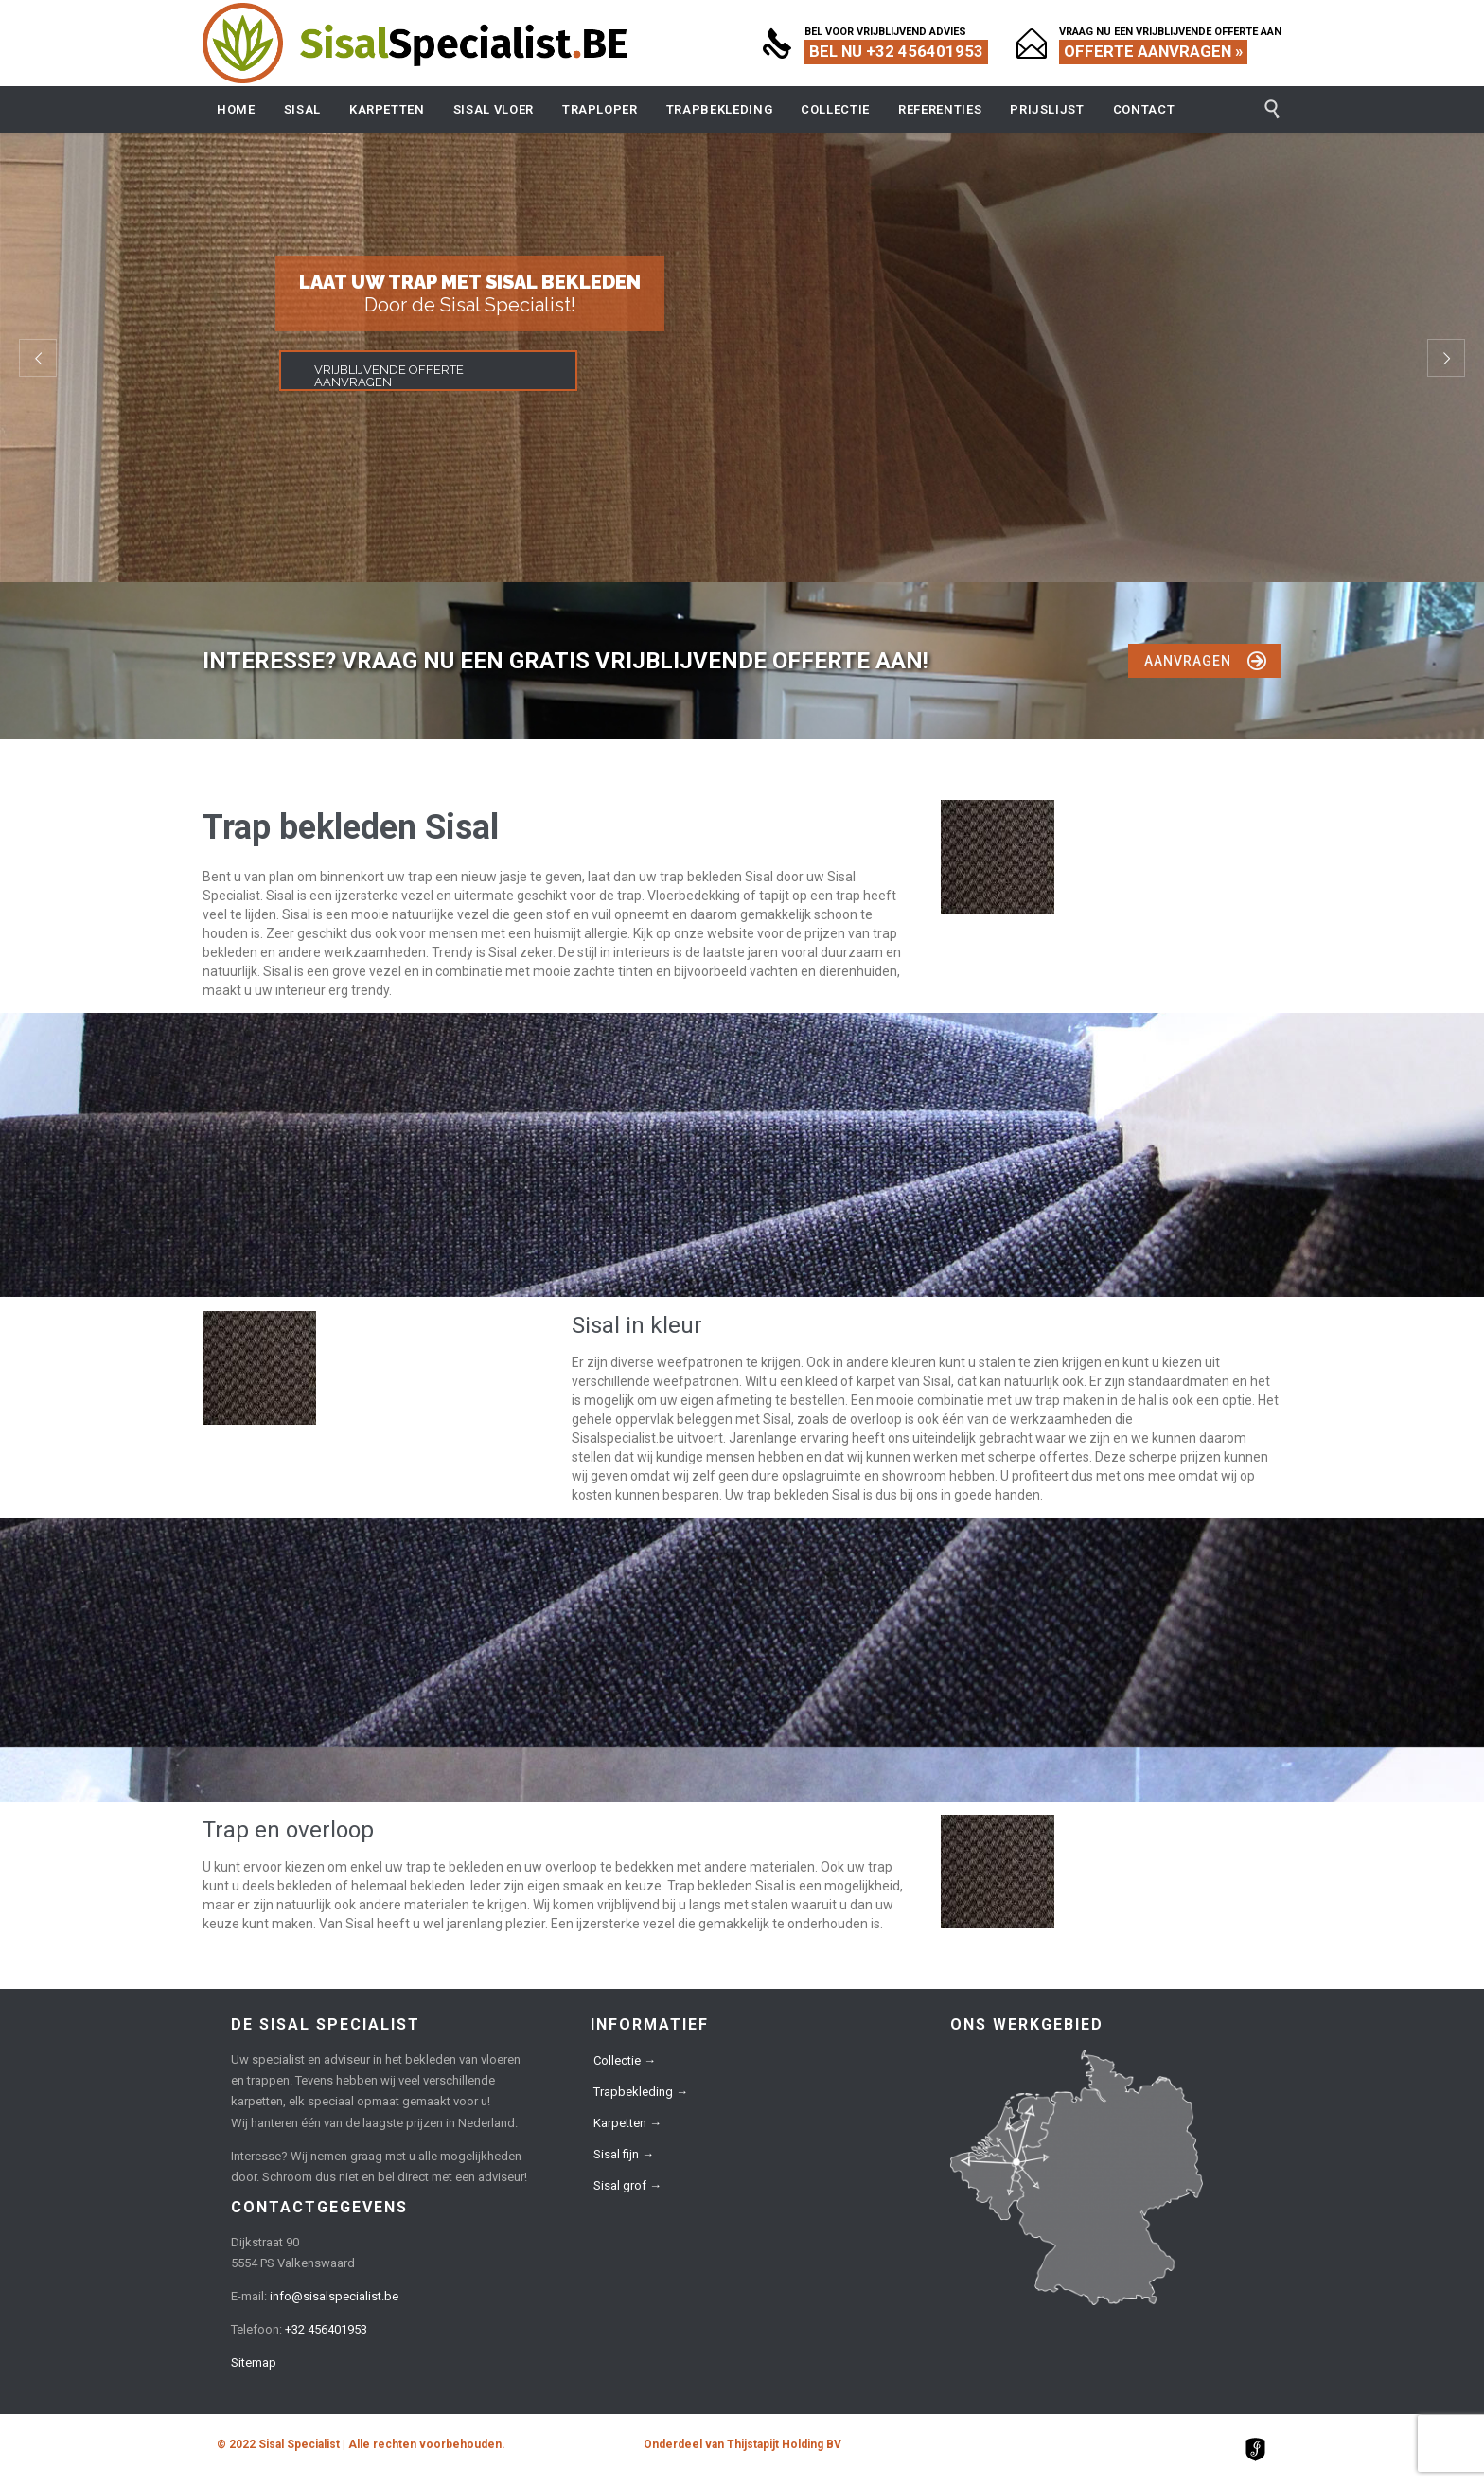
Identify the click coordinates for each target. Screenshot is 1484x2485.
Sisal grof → (627, 2185)
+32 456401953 (326, 2329)
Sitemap (253, 2362)
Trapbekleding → (640, 2092)
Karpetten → (627, 2123)
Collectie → (624, 2060)
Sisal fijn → (623, 2154)
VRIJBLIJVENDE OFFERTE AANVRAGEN (389, 376)
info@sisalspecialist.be (334, 2296)
